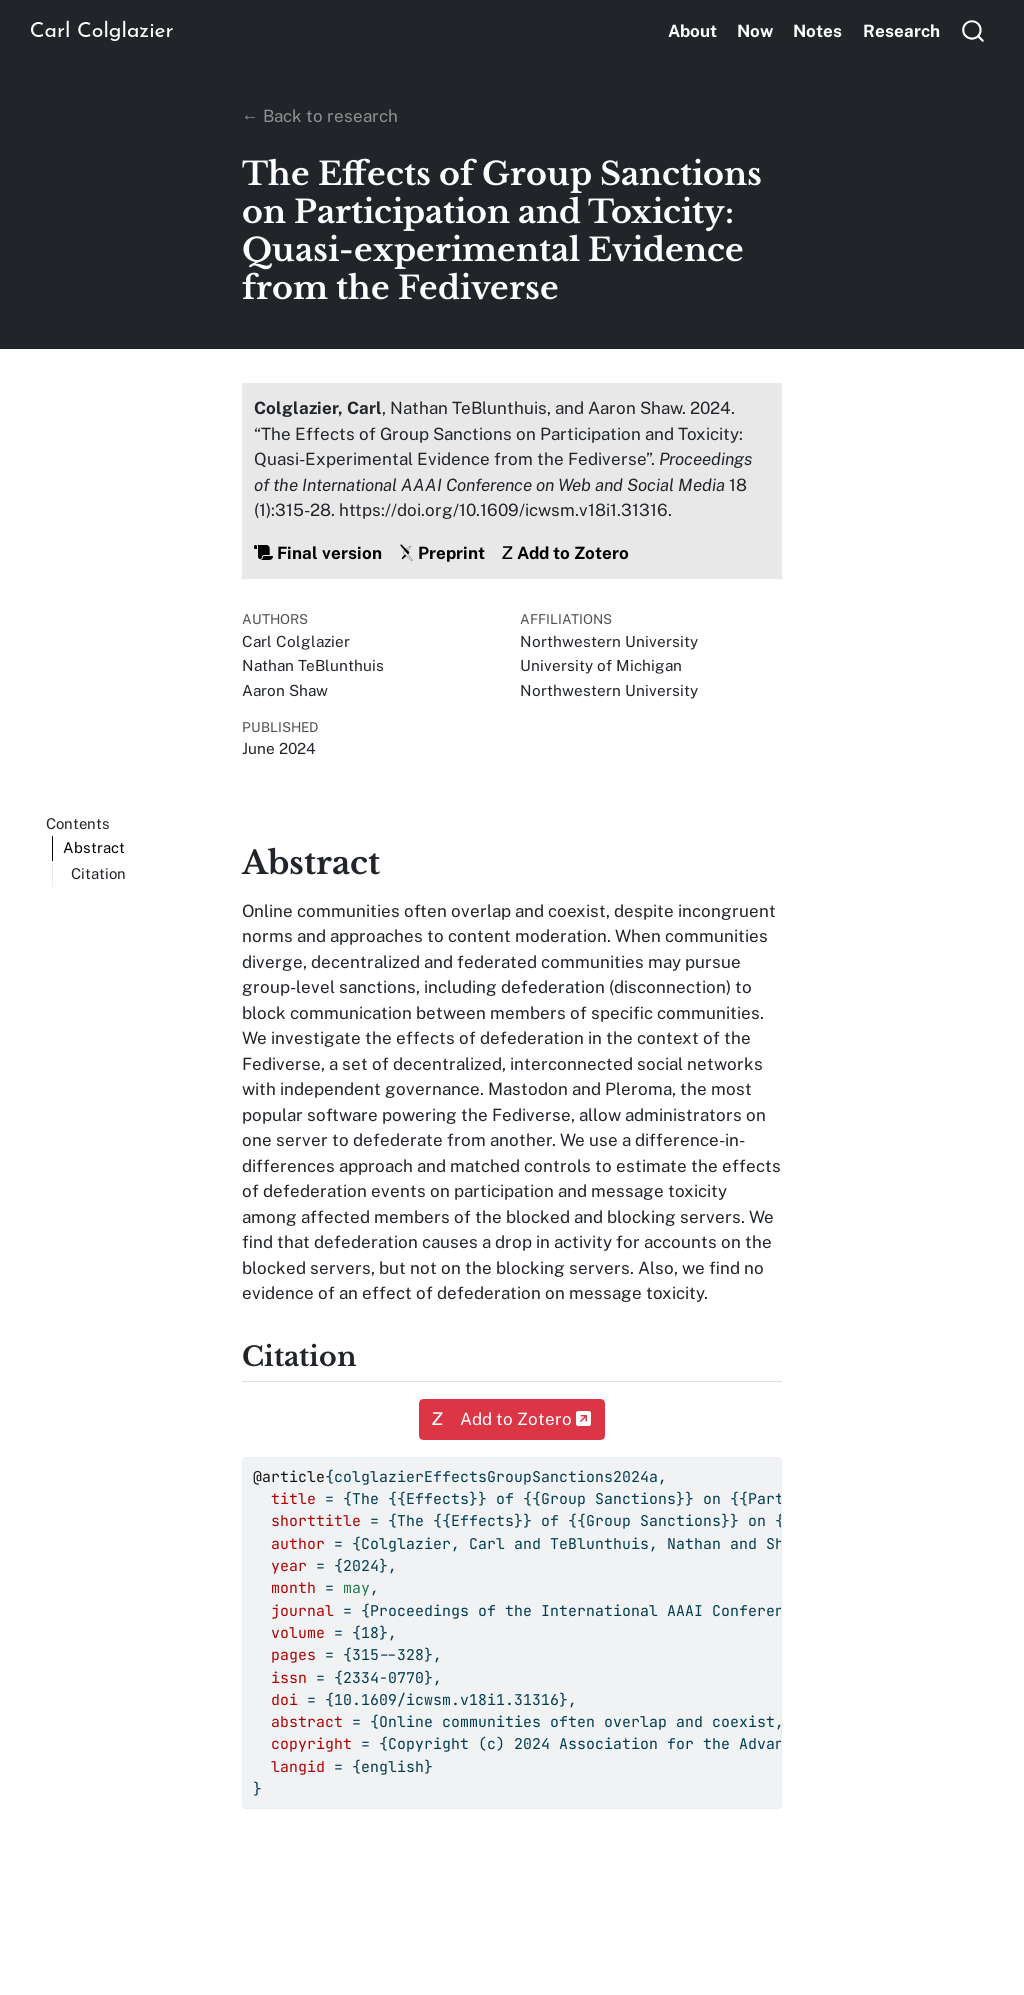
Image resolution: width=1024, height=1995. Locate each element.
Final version (318, 553)
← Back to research (320, 116)
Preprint (442, 553)
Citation (98, 873)
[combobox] (974, 30)
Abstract (94, 847)
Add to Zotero (565, 553)
